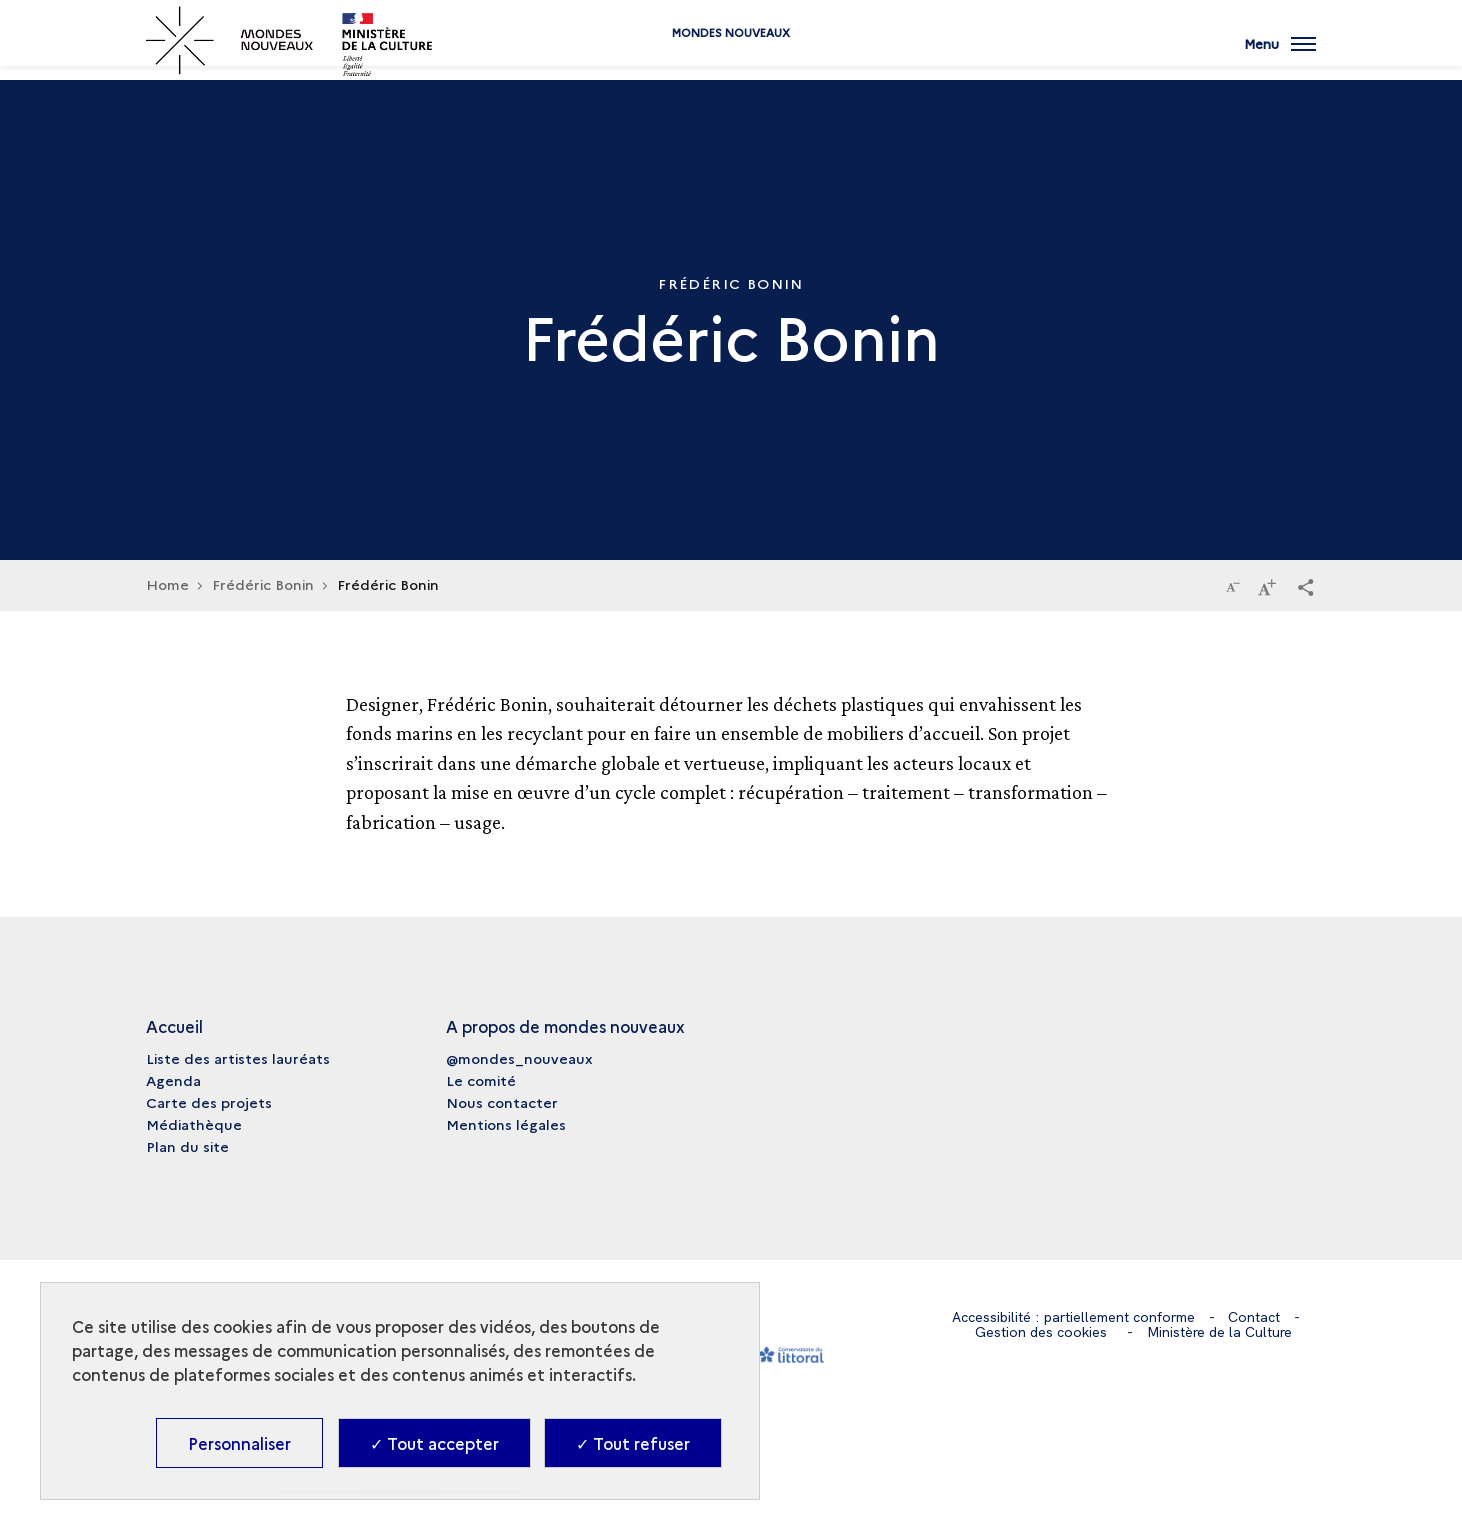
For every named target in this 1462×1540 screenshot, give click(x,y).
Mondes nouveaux (731, 62)
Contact (1254, 1317)
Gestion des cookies (1041, 1332)
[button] (1306, 586)
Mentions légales (506, 1124)
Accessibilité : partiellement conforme (1073, 1317)
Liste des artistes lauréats (238, 1058)
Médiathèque (194, 1124)
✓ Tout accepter (434, 1443)
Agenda (173, 1080)
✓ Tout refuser (633, 1443)
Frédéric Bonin (263, 584)
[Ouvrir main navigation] (1280, 55)
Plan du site (187, 1146)
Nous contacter (502, 1102)
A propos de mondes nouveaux (565, 1026)
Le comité (481, 1080)
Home (167, 584)
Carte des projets (209, 1102)
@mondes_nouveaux (519, 1058)
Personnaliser (239, 1443)
